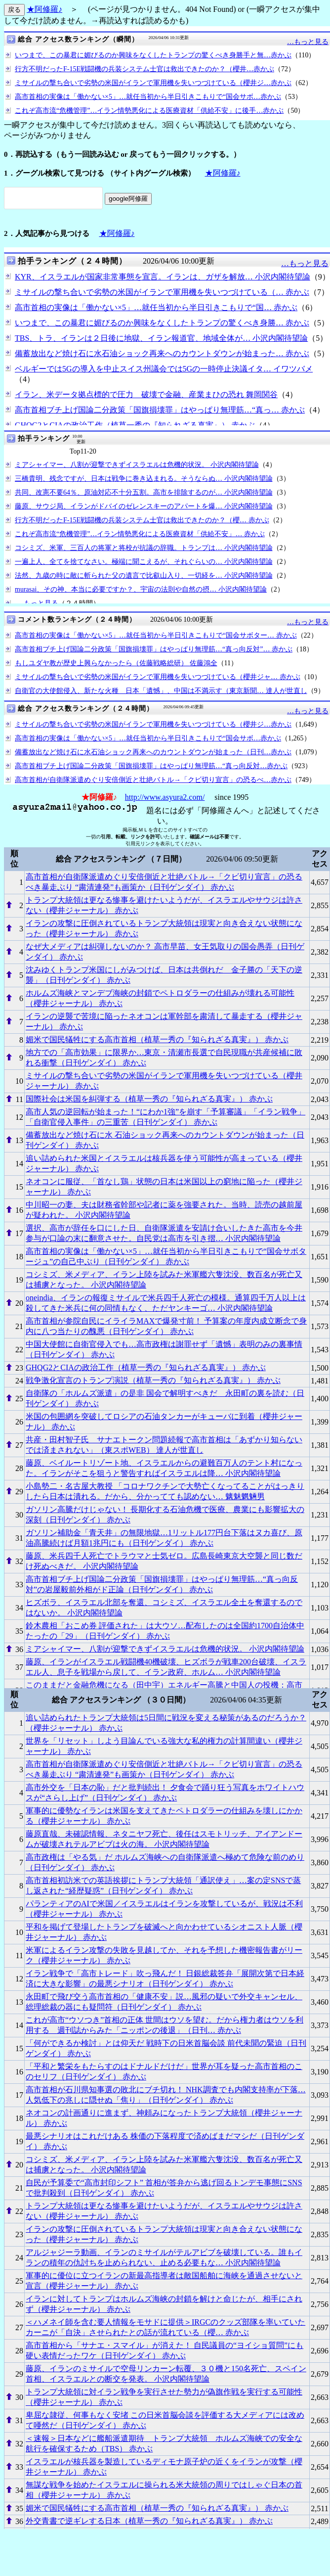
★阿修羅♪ (44, 9)
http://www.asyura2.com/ (165, 797)
